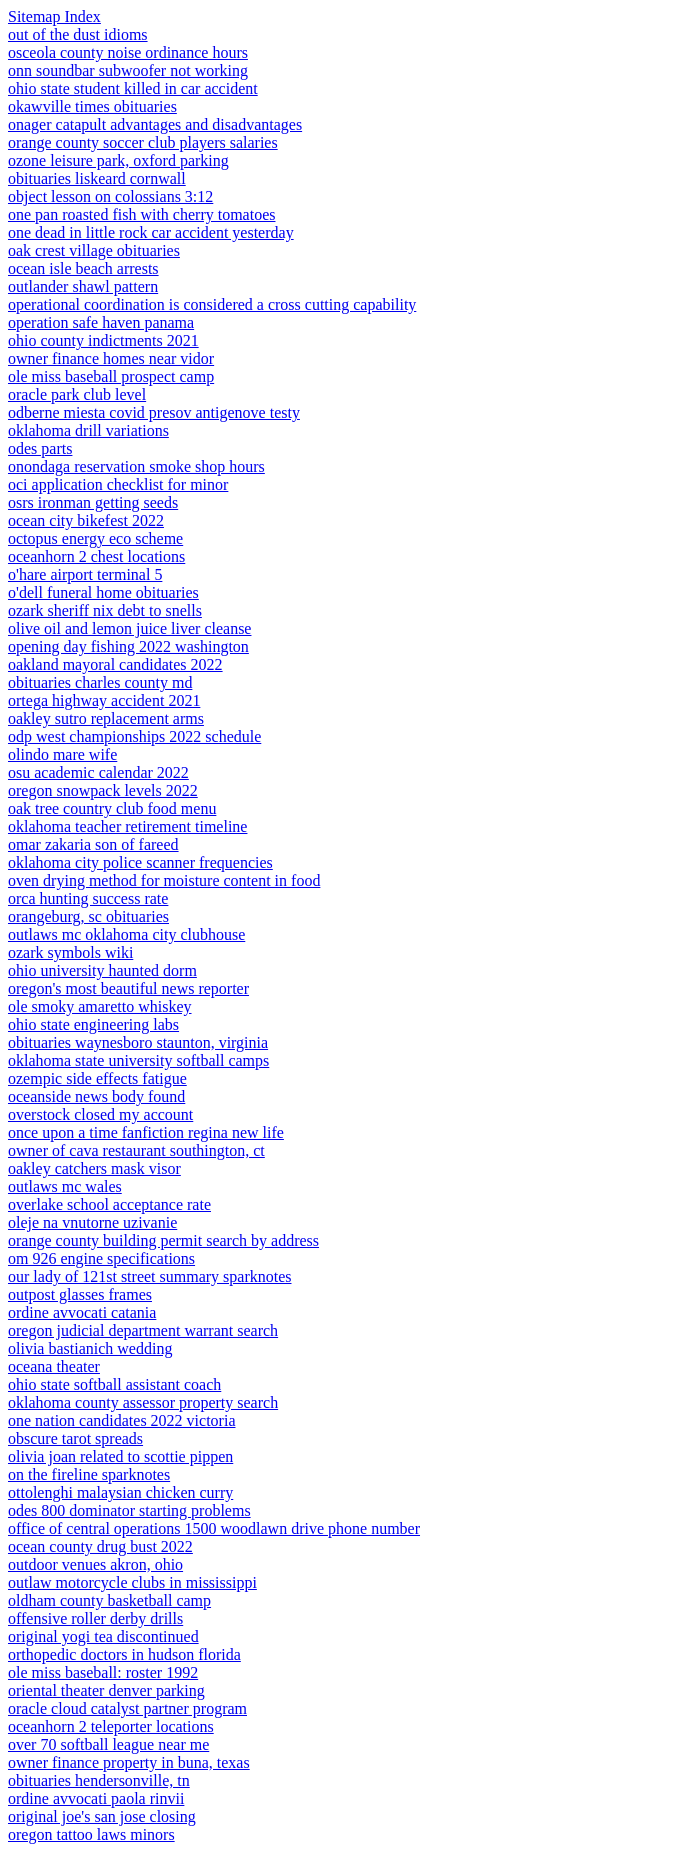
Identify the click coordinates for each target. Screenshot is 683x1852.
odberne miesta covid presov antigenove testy (154, 412)
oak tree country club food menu (112, 808)
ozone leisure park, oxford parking (118, 160)
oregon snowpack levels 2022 (103, 790)
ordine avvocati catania (82, 1312)
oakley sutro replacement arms (106, 718)
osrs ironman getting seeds (93, 502)
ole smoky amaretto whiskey (100, 1006)
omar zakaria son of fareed (93, 844)
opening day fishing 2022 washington (128, 646)
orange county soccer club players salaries (143, 142)
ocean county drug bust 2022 (100, 1546)
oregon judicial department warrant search (143, 1330)
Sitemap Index (54, 16)
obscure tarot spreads (75, 1438)
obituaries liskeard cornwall (97, 178)
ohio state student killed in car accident (133, 88)
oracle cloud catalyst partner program (127, 1708)
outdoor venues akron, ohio (95, 1564)
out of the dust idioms (78, 34)
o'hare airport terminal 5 (85, 574)
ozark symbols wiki (70, 952)
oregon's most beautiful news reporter (128, 988)
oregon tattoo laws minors (91, 1834)
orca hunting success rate (88, 898)
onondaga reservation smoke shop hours (136, 466)
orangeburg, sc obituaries (88, 916)
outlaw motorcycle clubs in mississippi (132, 1582)
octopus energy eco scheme (95, 538)
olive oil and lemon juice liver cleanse (129, 628)
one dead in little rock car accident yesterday (151, 232)
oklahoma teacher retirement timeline (127, 826)
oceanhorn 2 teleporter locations (111, 1726)
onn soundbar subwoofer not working (128, 70)
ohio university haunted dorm (102, 970)
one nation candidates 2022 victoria (121, 1420)
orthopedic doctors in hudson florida (124, 1654)
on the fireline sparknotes (89, 1474)
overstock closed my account (100, 1114)
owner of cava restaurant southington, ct (136, 1150)
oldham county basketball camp (109, 1600)
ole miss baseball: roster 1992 (103, 1672)
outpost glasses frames (80, 1294)
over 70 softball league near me (108, 1744)
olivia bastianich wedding (90, 1348)
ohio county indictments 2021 (103, 340)
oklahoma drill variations (88, 430)
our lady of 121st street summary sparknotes (150, 1276)
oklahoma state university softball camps (138, 1060)
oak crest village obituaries (94, 250)
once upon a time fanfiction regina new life (146, 1132)
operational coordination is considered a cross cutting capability (212, 304)
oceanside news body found (96, 1096)
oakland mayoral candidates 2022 (115, 664)
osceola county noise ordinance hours (128, 52)
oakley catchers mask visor (94, 1168)
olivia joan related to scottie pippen (120, 1456)
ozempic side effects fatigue (97, 1078)
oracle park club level (77, 394)
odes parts (40, 448)
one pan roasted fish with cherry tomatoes (141, 214)
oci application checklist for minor (118, 484)
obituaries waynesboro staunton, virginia (138, 1042)
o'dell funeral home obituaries (103, 592)
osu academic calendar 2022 (98, 772)
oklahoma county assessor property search (143, 1402)
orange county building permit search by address (163, 1240)
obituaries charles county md (100, 682)
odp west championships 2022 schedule (134, 736)
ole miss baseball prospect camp (111, 376)
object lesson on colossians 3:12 (110, 196)
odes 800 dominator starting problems (129, 1510)
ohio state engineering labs (93, 1024)
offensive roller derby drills (95, 1618)
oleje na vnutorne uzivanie (92, 1222)
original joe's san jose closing (102, 1816)
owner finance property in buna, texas (129, 1762)
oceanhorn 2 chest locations (96, 556)
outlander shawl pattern (83, 286)
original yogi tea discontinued (103, 1636)
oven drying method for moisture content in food (164, 880)
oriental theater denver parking (106, 1690)
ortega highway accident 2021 (104, 700)
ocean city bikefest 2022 (86, 520)
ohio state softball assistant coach (114, 1384)
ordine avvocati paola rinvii (96, 1798)
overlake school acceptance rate (109, 1204)
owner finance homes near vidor (111, 358)
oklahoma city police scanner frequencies (140, 862)
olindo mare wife (62, 754)
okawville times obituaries (92, 106)
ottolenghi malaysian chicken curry (120, 1492)
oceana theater (54, 1366)
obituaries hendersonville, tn (99, 1780)
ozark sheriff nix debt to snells (105, 610)
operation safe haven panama (101, 322)
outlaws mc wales (65, 1186)
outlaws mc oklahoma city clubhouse (126, 934)
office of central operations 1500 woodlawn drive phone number (214, 1528)
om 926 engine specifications (101, 1258)
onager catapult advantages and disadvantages (155, 124)
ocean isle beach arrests (83, 268)
